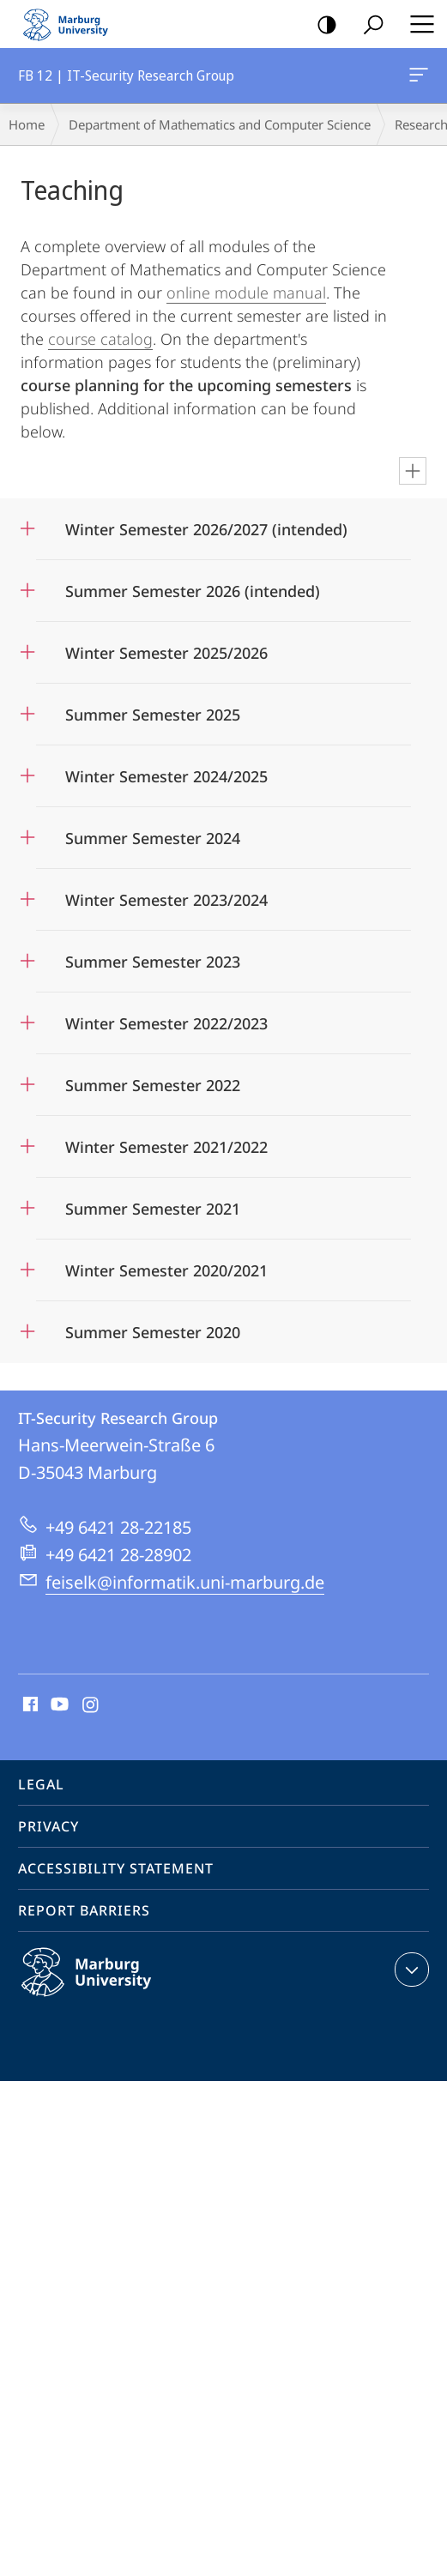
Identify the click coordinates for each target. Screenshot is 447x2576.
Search (367, 25)
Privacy (48, 1826)
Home (27, 124)
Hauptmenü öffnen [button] (417, 24)
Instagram (91, 1705)
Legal (41, 1784)
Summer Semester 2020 (152, 1332)
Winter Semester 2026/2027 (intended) (206, 529)
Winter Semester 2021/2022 (166, 1146)
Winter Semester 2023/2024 (166, 899)
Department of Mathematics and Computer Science (220, 124)
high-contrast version (321, 25)
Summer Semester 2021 (152, 1208)
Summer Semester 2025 (152, 714)
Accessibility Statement (116, 1868)
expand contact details (410, 1969)
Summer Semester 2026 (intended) (192, 591)
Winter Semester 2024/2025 (166, 776)
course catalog (100, 339)
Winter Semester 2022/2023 (166, 1023)
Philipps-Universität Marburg (105, 1986)
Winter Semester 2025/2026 (166, 652)
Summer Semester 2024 (152, 838)
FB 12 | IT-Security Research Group (417, 78)
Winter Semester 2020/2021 (166, 1270)
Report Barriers (84, 1910)
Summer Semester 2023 (152, 961)
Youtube (58, 1705)
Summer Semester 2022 (152, 1085)
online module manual (246, 292)
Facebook (28, 1705)
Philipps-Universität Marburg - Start (73, 24)
